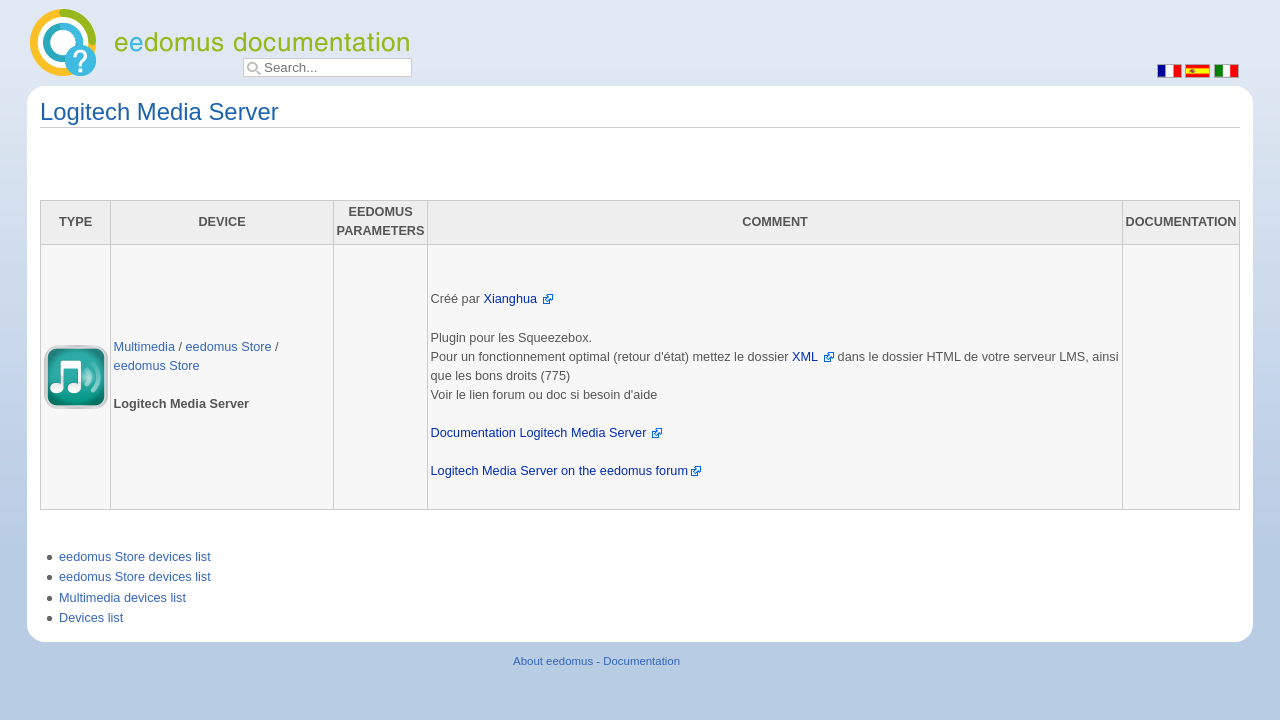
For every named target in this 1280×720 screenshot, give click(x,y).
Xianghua (510, 299)
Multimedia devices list (122, 598)
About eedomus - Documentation (596, 661)
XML (805, 357)
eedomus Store (229, 347)
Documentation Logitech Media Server (539, 433)
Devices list (91, 618)
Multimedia (144, 347)
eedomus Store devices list (135, 557)
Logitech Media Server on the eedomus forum (559, 471)
